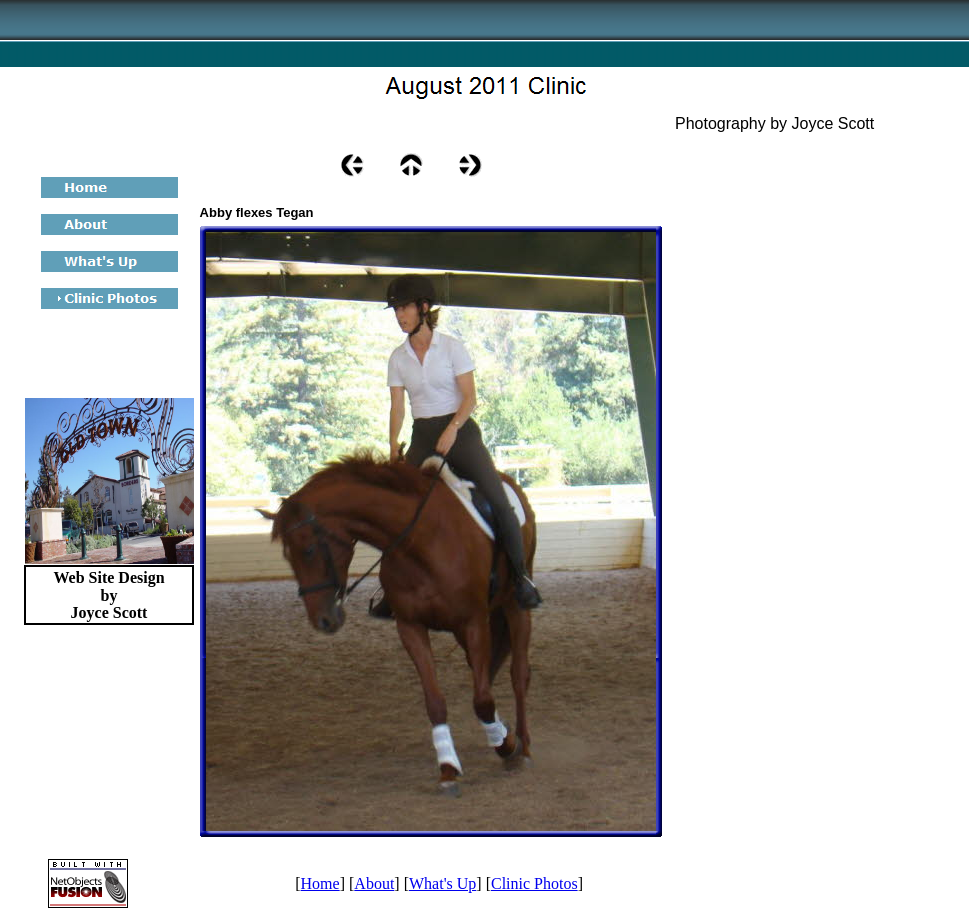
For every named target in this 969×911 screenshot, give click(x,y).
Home (320, 883)
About (374, 883)
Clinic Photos (534, 883)
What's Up (442, 883)
